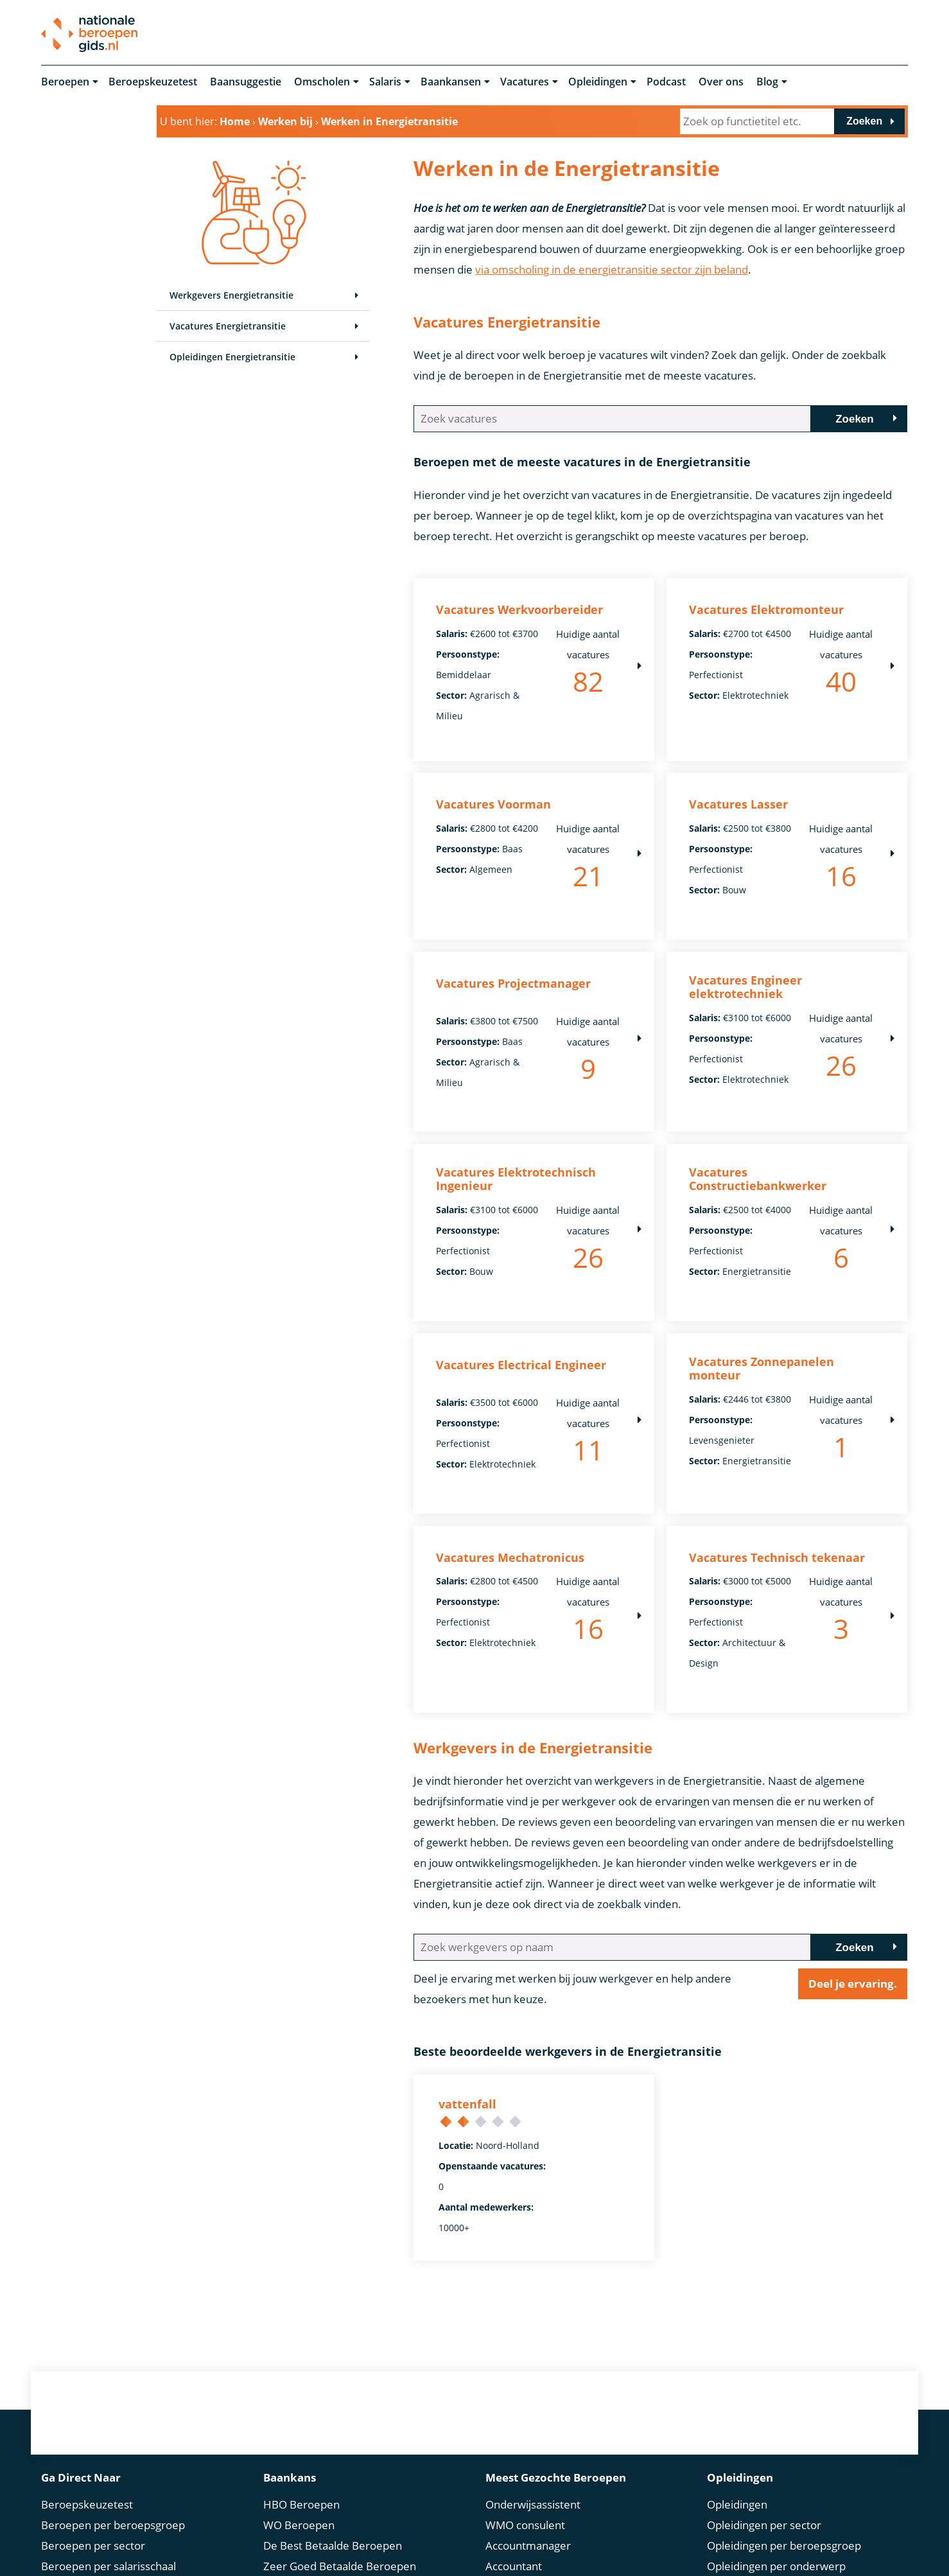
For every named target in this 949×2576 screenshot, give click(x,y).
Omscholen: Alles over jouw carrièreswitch (776, 2504)
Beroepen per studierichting (111, 2535)
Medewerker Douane (538, 2514)
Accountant (513, 2453)
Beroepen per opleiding (100, 2473)
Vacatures (524, 82)
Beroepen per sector (93, 2432)
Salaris (385, 82)
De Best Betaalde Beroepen (332, 2432)
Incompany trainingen (761, 2535)
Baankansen (451, 82)
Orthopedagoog (524, 2494)
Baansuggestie (245, 82)
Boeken (726, 2555)
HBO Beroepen (301, 2391)
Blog (767, 82)
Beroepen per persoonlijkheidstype (129, 2514)
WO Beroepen (299, 2412)
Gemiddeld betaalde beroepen (340, 2535)
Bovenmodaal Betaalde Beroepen (347, 2514)
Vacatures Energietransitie (228, 326)
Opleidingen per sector (764, 2412)
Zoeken (864, 121)
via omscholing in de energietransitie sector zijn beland (611, 269)
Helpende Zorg (523, 2535)
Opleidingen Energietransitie (232, 357)
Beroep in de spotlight (96, 2555)
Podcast (666, 82)
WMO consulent (525, 2412)
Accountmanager (528, 2432)
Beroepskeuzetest (153, 82)
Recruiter (508, 2555)
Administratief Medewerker (554, 2473)
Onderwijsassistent (532, 2391)
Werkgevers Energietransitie (231, 296)
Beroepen (65, 82)
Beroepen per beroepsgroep (113, 2412)
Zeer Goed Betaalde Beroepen (339, 2453)
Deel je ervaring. (852, 1893)
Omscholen (322, 82)
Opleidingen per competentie (780, 2473)
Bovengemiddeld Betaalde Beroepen (355, 2494)
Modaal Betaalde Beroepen (331, 2555)
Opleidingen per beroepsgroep (784, 2432)
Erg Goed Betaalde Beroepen (335, 2473)
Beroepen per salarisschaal (108, 2453)
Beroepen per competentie (109, 2494)
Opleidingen (597, 82)
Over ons (721, 82)
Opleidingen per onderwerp (776, 2453)
